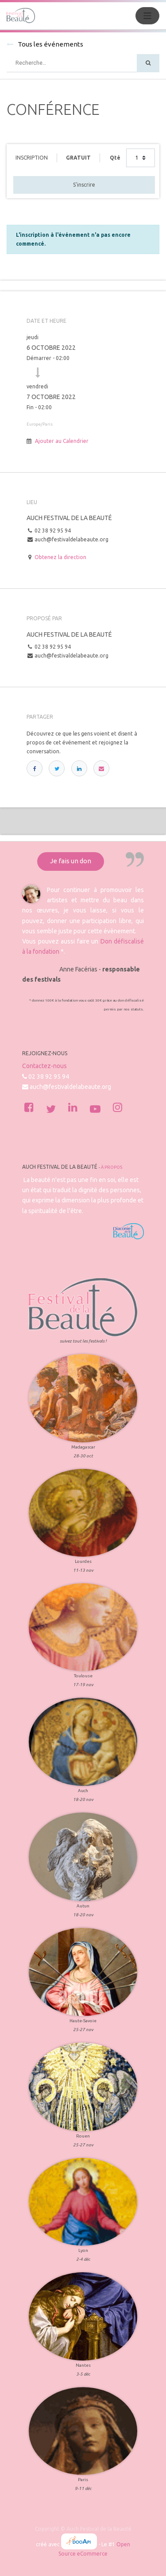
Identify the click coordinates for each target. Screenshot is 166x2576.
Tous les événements (45, 44)
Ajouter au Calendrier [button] (62, 441)
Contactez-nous (44, 1065)
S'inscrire (84, 185)
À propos (111, 1167)
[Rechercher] (148, 63)
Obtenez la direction (60, 557)
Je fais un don (70, 861)
